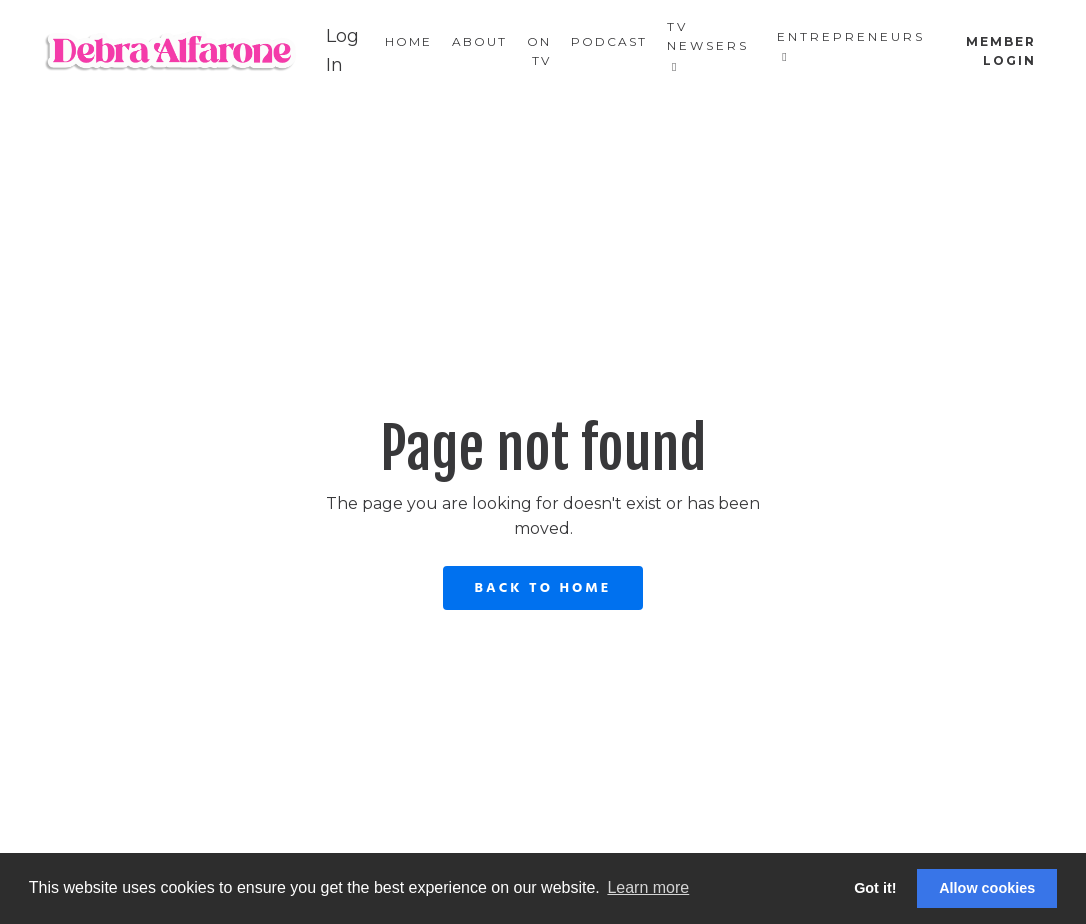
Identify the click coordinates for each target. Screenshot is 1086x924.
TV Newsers (708, 45)
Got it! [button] (875, 888)
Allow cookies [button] (987, 888)
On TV (539, 51)
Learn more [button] (648, 887)
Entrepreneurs (851, 46)
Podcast (609, 41)
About (479, 41)
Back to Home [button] (543, 588)
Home (408, 41)
